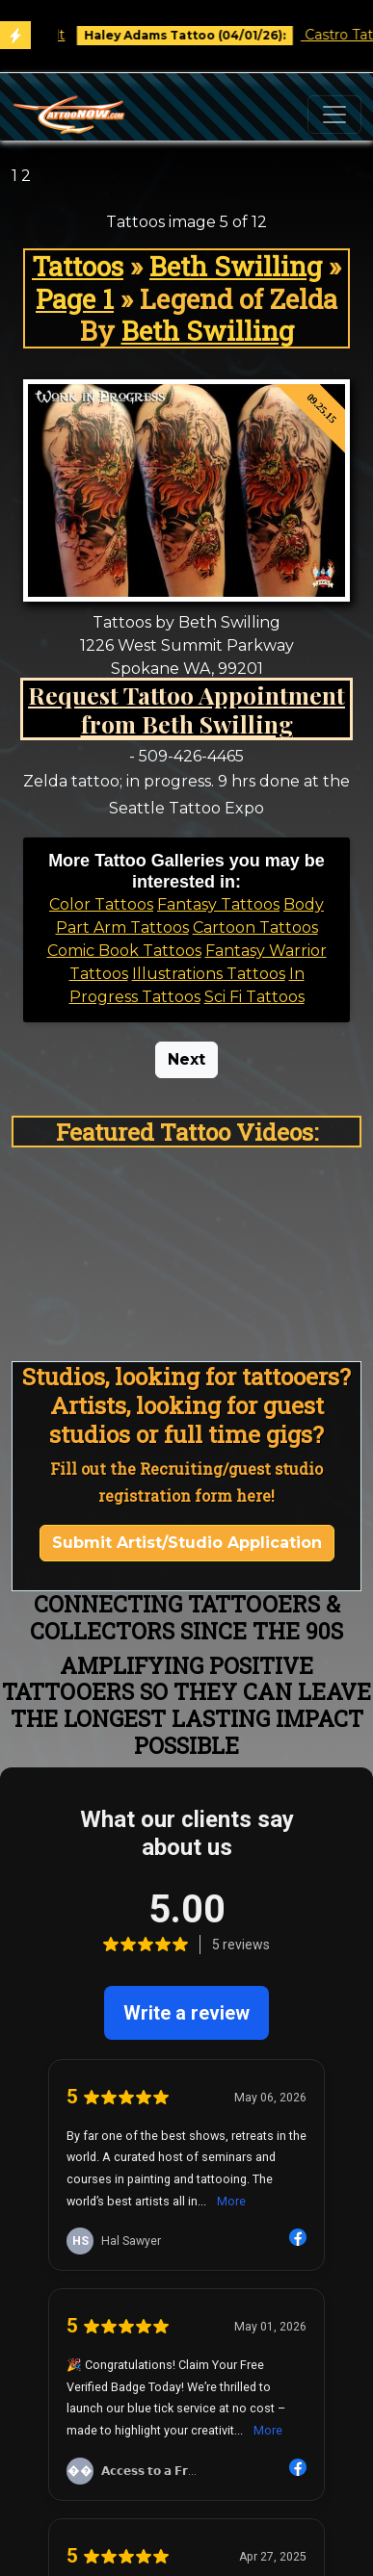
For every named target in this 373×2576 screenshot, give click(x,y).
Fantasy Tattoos (218, 904)
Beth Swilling (235, 266)
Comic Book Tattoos (124, 950)
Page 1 (75, 299)
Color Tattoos (101, 904)
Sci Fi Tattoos (254, 997)
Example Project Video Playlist (187, 2280)
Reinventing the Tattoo (187, 2368)
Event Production (187, 2169)
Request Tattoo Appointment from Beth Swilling (186, 709)
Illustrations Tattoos (208, 974)
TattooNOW (186, 2257)
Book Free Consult (114, 34)
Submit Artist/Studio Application (187, 1542)
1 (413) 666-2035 (187, 2303)
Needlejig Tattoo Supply (186, 2392)
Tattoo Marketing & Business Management (187, 2123)
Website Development (186, 2146)
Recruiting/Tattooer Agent (186, 2192)
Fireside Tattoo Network (186, 2415)
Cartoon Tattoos (255, 927)
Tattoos (77, 266)
